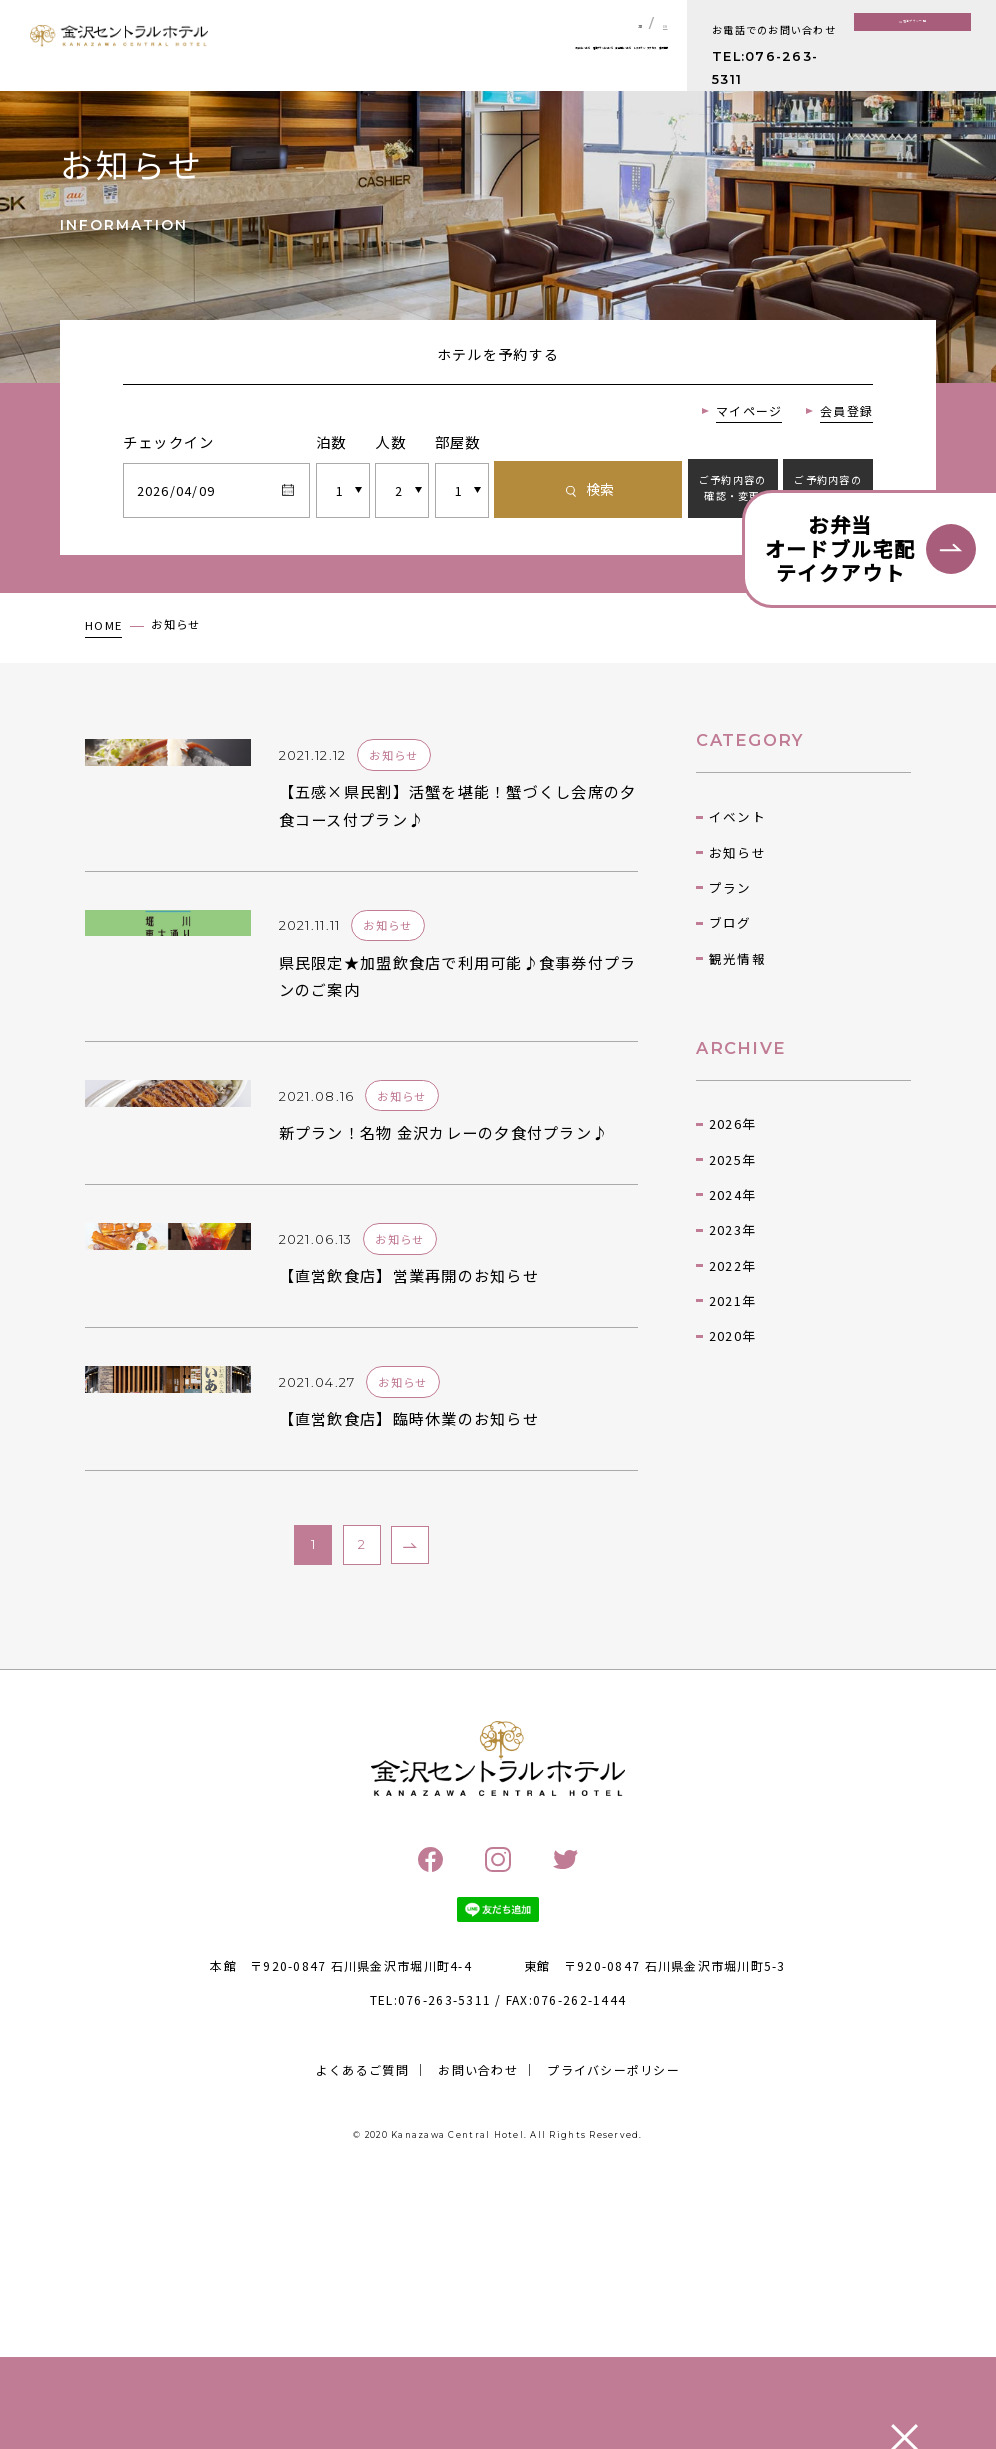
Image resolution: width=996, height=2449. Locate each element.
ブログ (730, 996)
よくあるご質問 (362, 2323)
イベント (737, 890)
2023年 (732, 1303)
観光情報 (737, 1031)
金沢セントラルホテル (119, 49)
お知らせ (737, 925)
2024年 (732, 1267)
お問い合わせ (478, 2323)
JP (617, 23)
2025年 (732, 1232)
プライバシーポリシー (613, 2323)
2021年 (732, 1373)
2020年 (732, 1409)
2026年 (732, 1196)
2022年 (732, 1338)
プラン (730, 960)
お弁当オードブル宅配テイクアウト (840, 548)
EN (657, 23)
